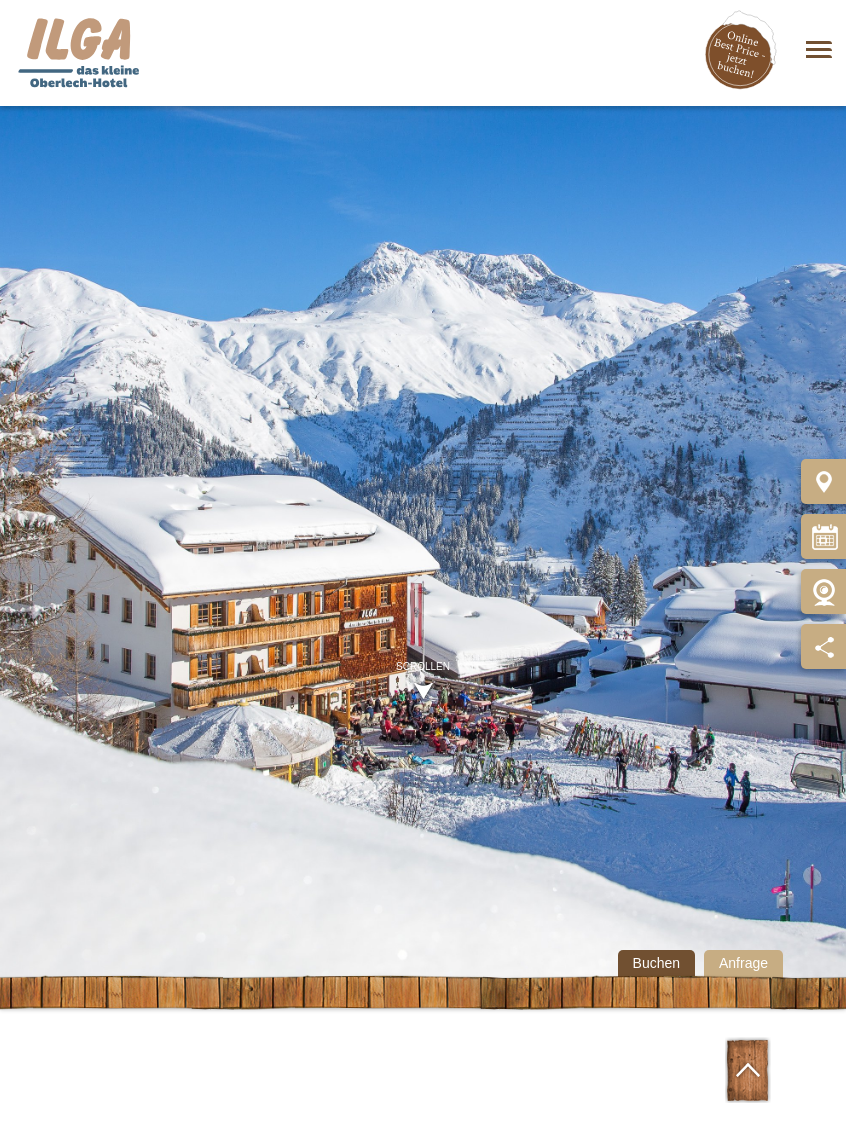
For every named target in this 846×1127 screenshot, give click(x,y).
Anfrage (743, 963)
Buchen (656, 963)
